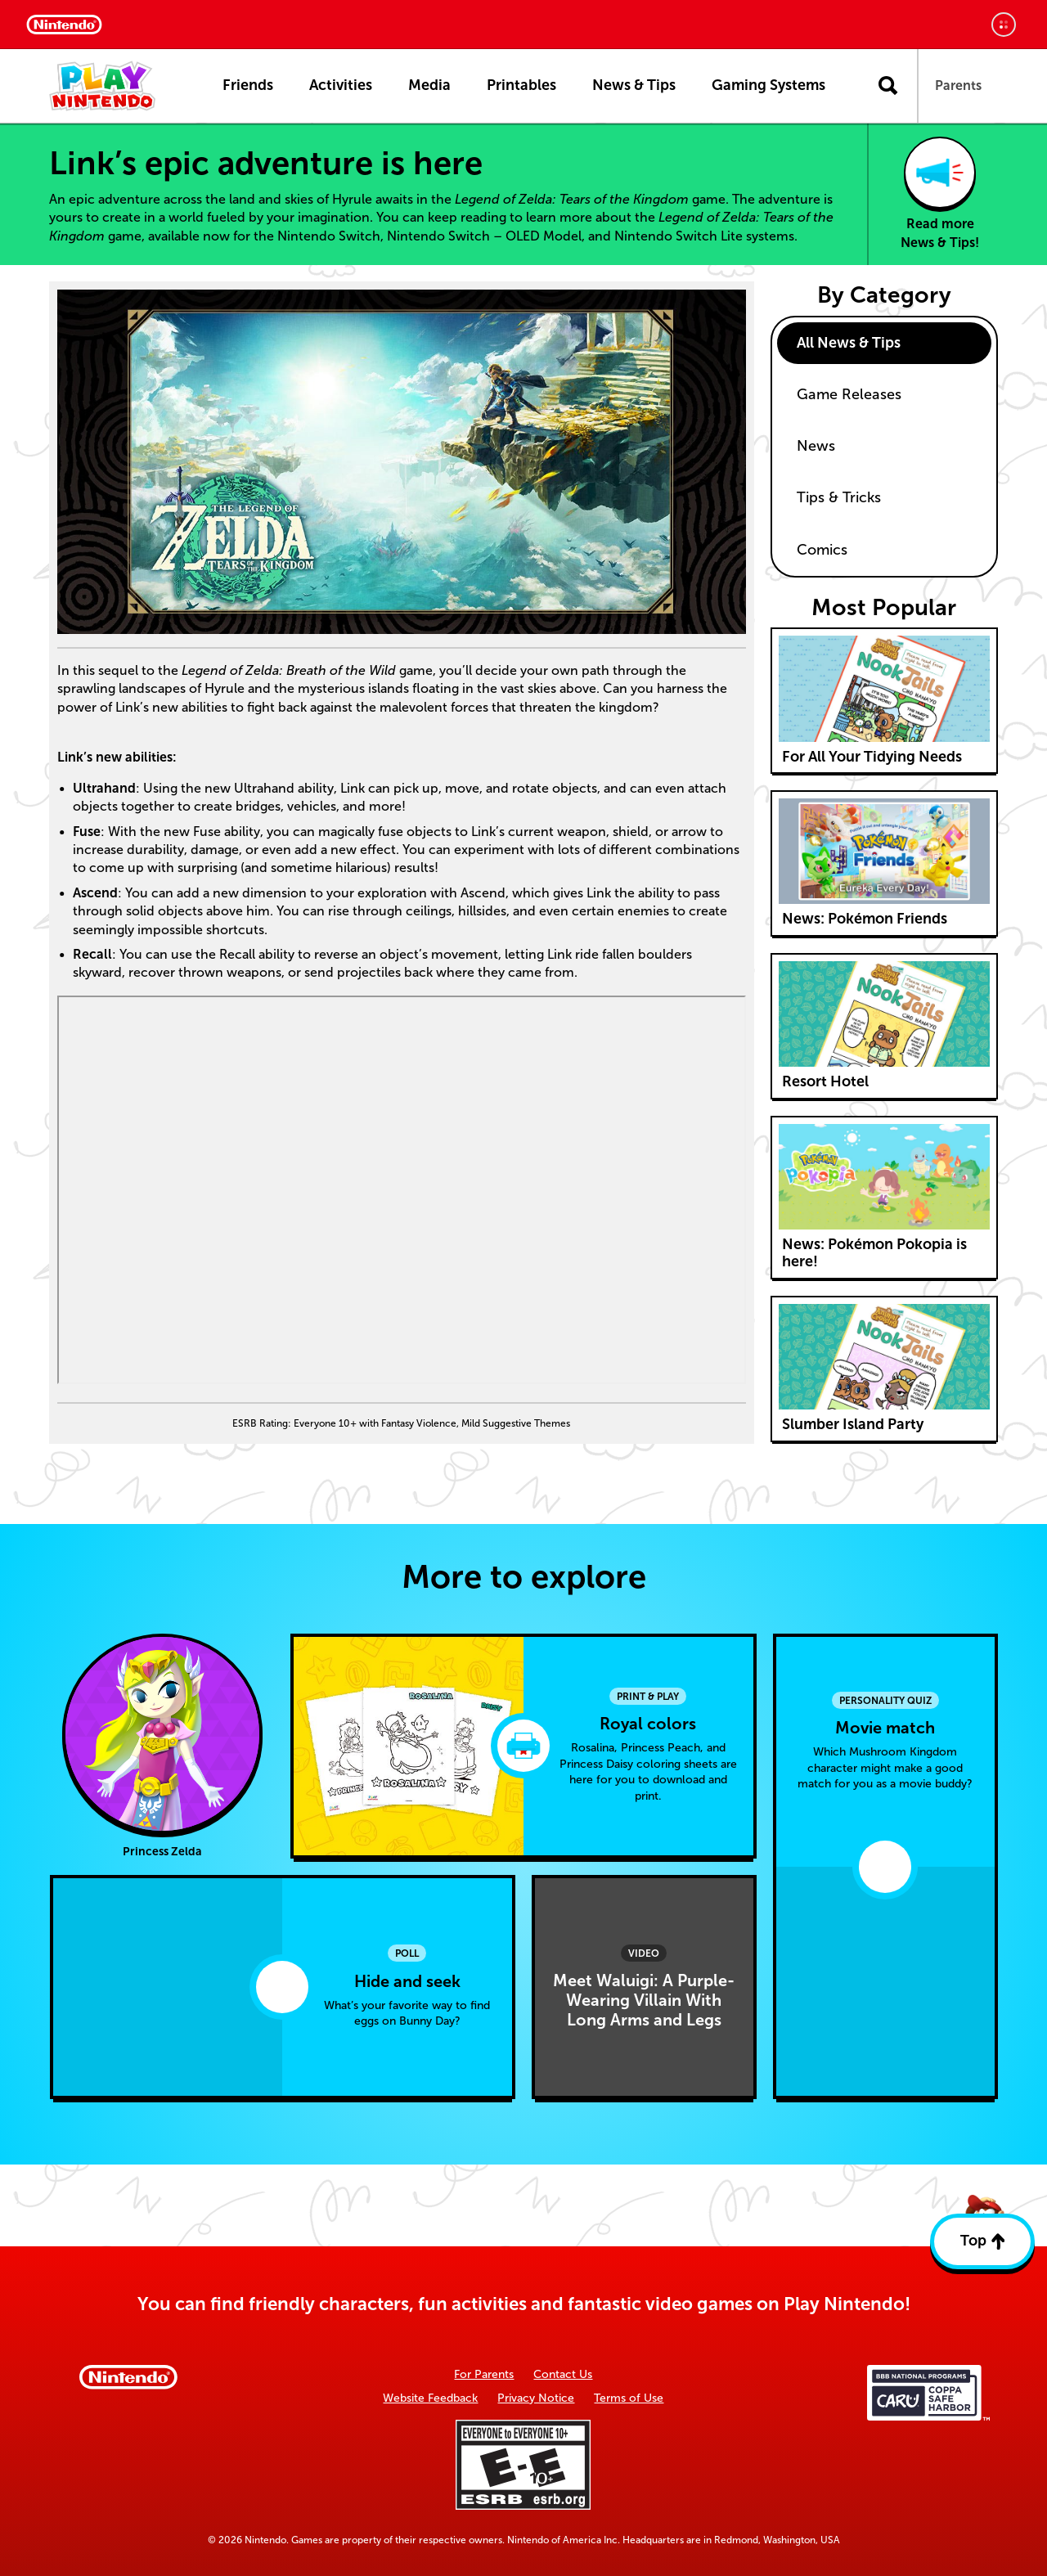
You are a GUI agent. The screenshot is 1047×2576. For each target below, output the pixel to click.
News (816, 446)
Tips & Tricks (839, 497)
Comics (822, 550)
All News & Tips (849, 343)
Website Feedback (430, 2398)
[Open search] (888, 86)
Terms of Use (628, 2398)
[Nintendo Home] (64, 24)
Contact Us (562, 2374)
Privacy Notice (535, 2398)
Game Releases (849, 394)
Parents (958, 85)
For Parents (484, 2374)
